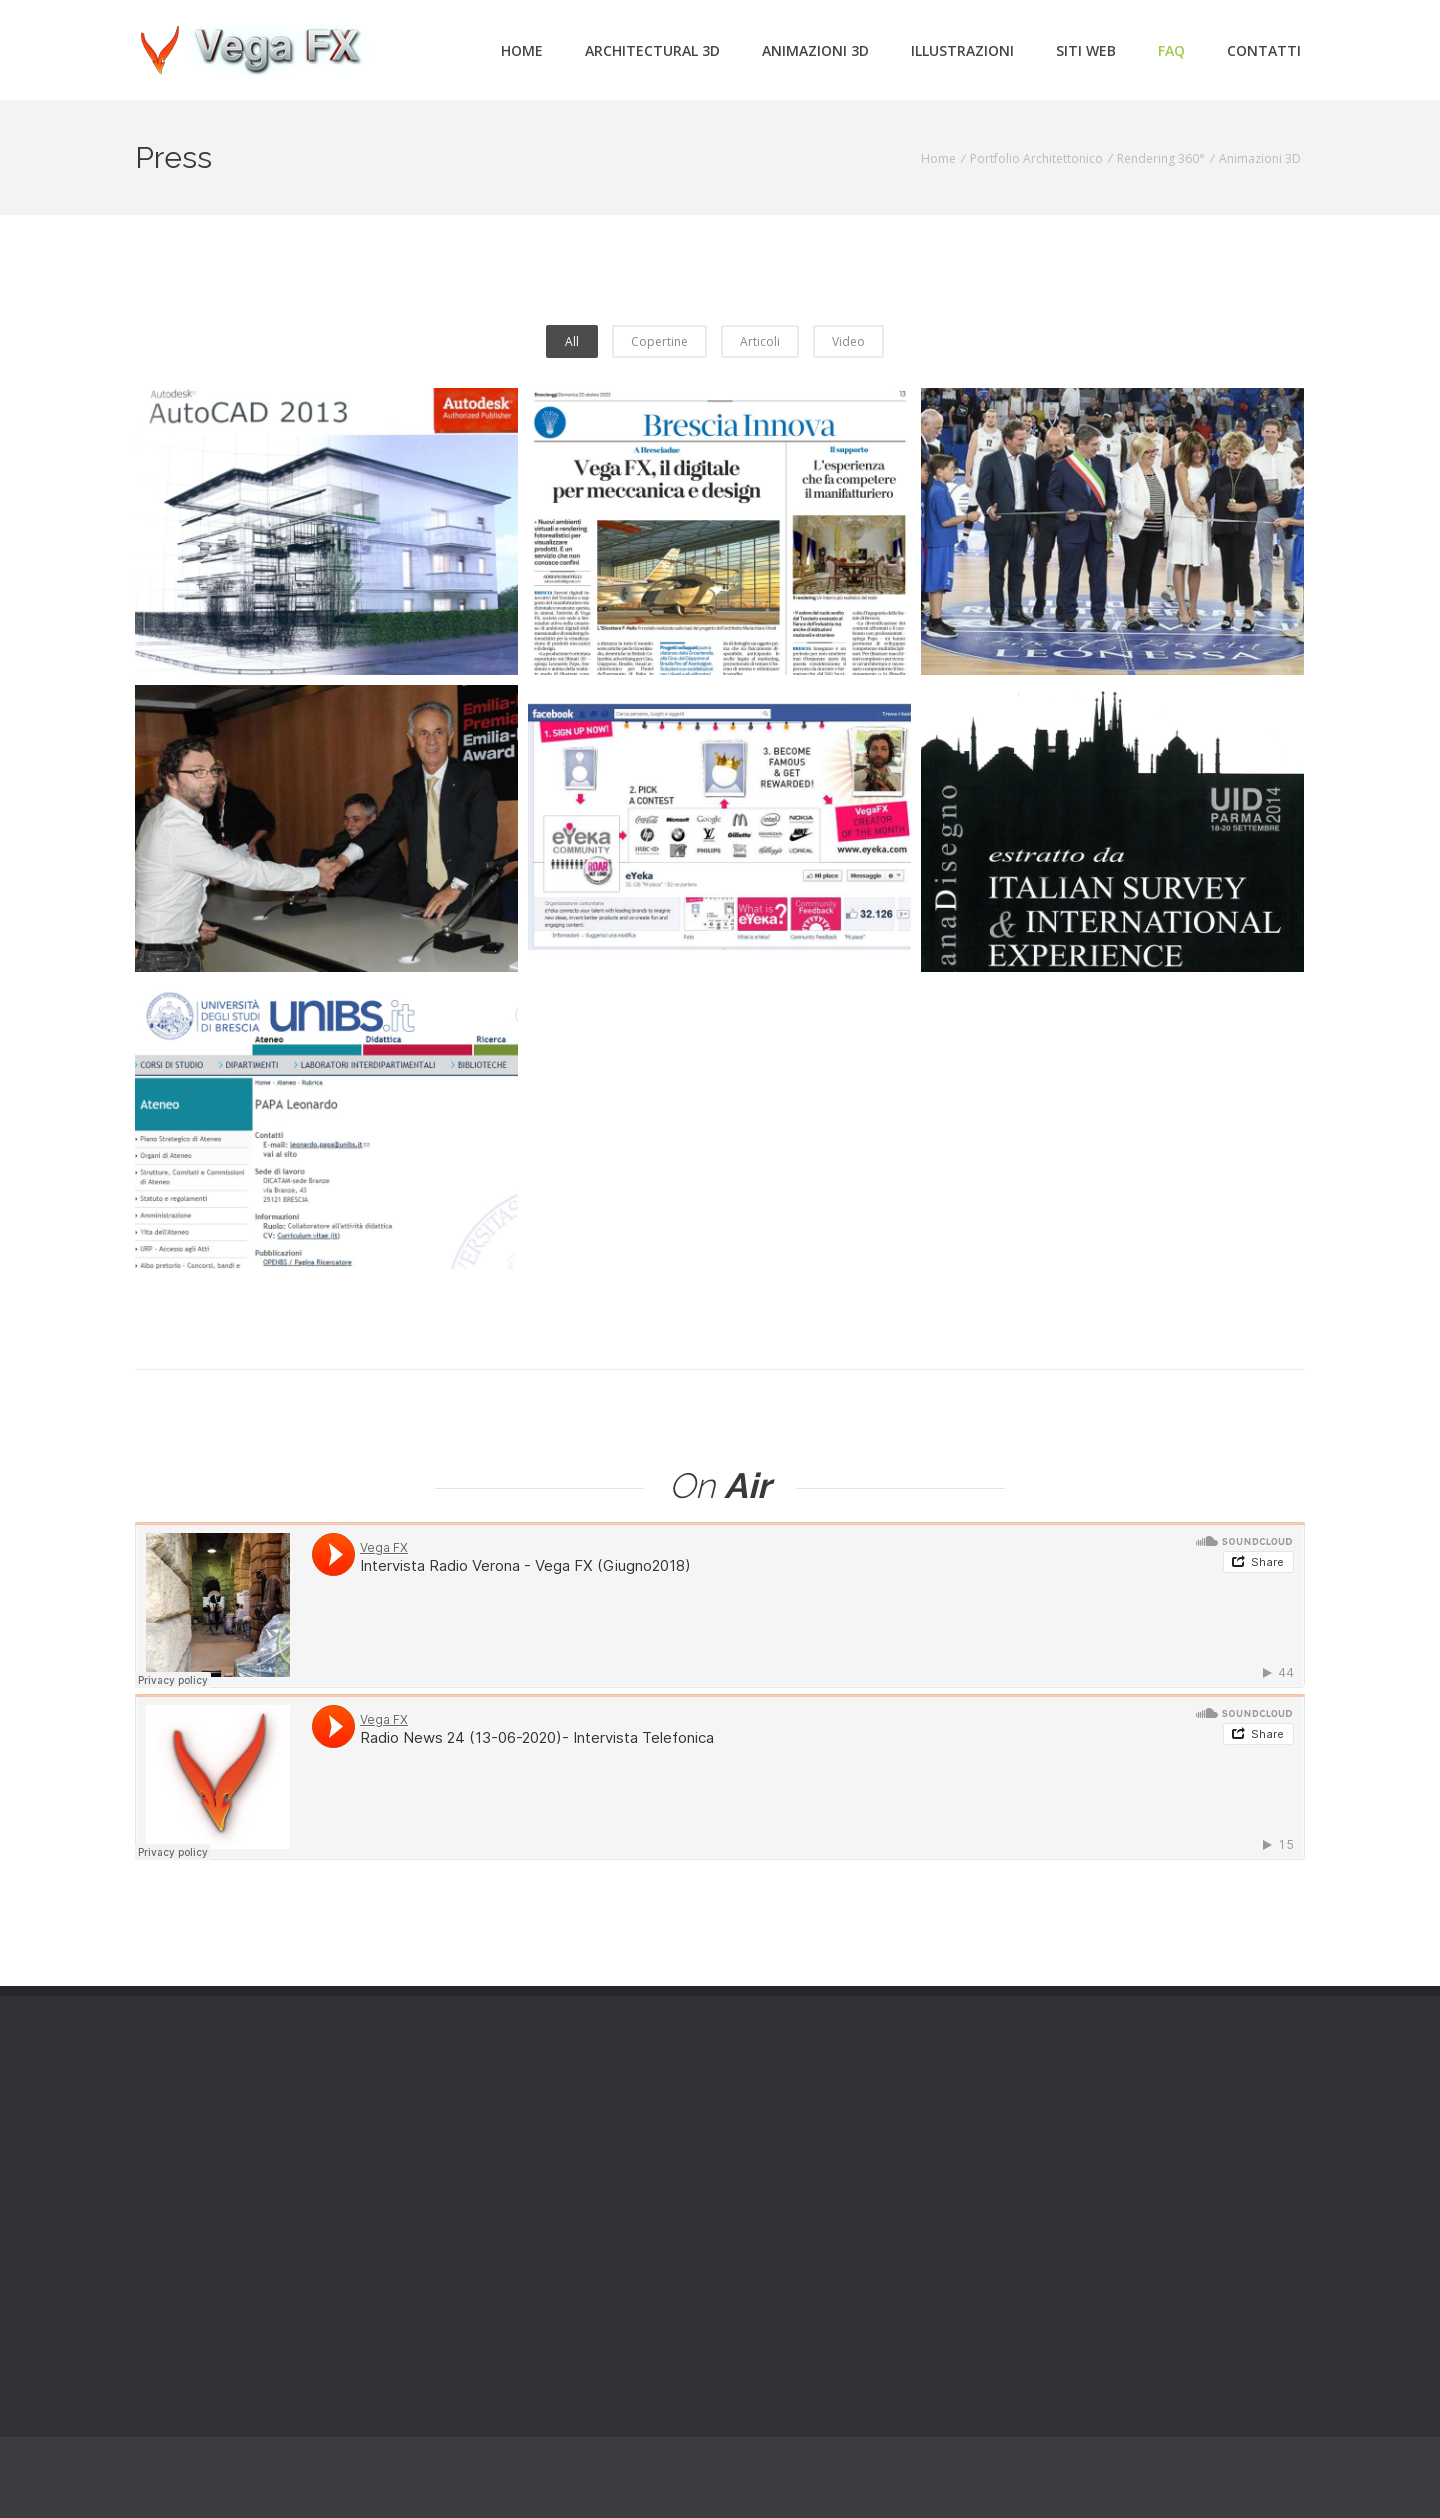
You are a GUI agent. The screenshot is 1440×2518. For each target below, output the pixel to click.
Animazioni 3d (815, 50)
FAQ (1171, 50)
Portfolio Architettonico (1036, 158)
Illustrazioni (962, 50)
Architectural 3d (652, 50)
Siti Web (1086, 50)
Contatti (1264, 50)
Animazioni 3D (1260, 158)
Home (522, 50)
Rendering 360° (1161, 158)
